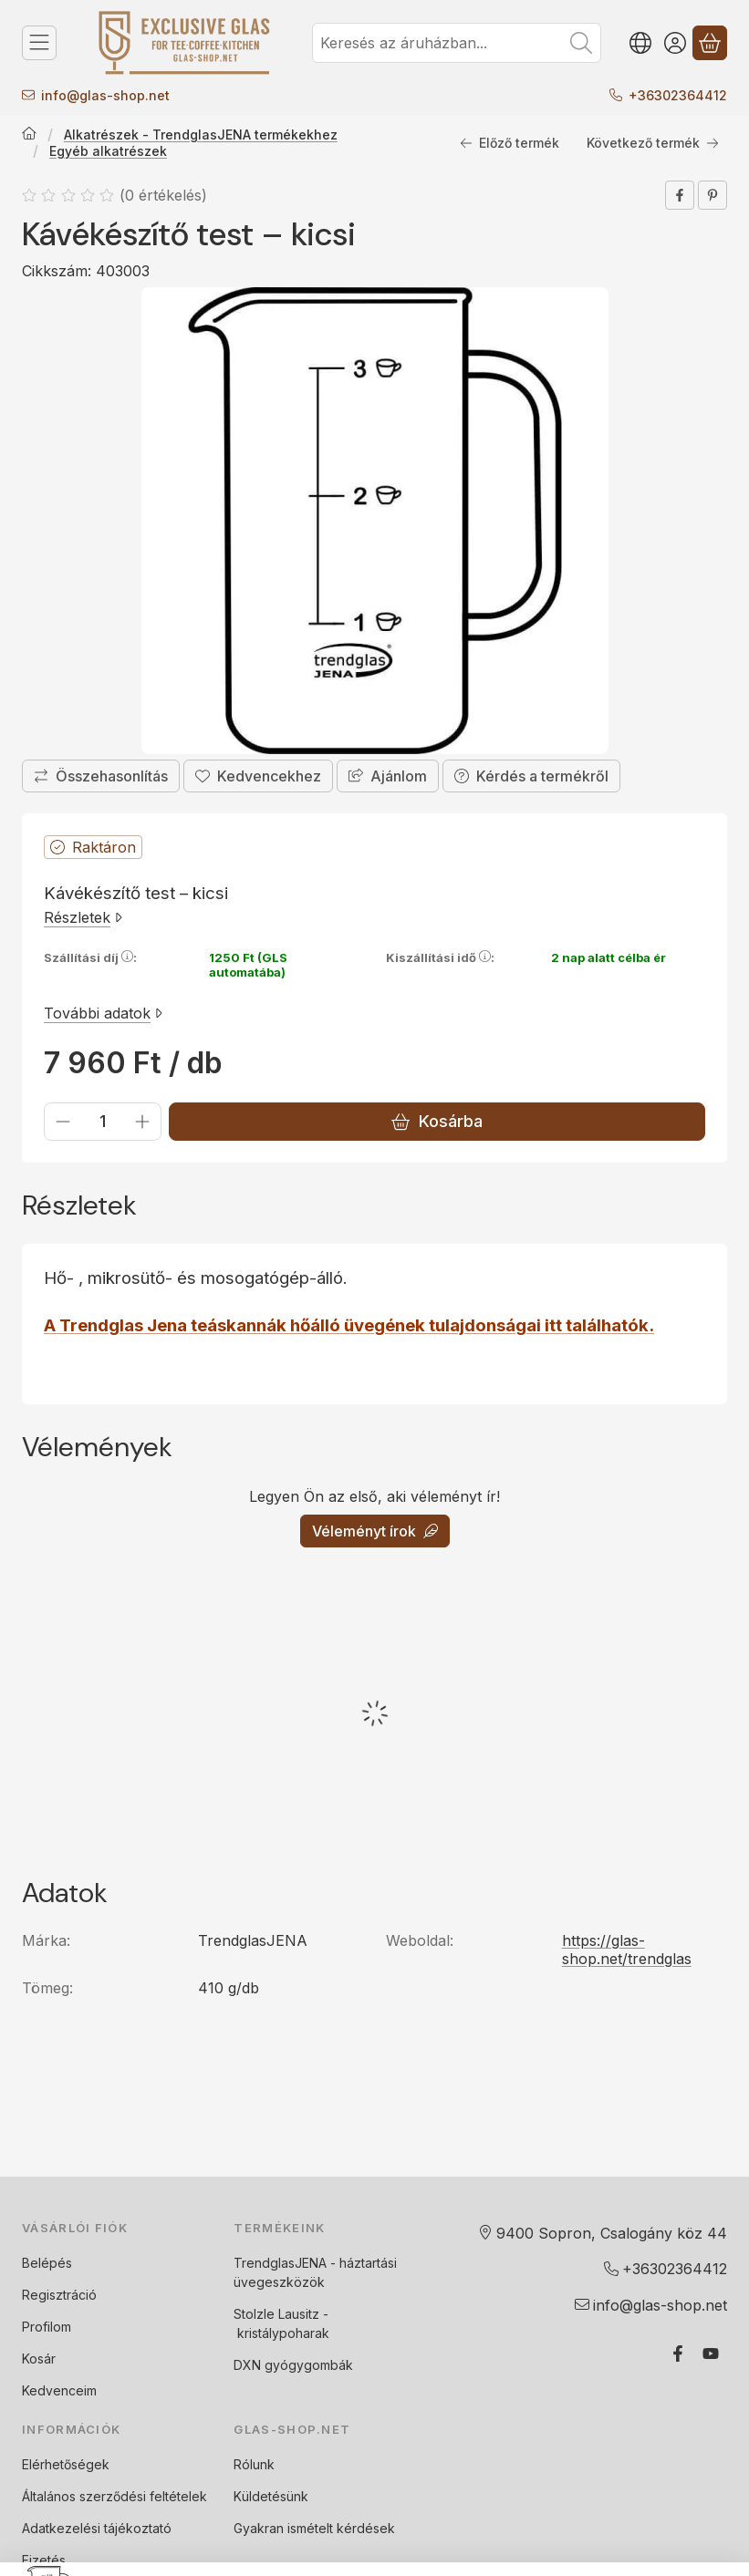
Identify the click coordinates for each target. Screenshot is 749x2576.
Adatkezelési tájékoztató (97, 2528)
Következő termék (653, 142)
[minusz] (63, 1121)
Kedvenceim (59, 2390)
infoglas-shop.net (105, 95)
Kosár (39, 2358)
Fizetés (44, 2560)
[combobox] (456, 43)
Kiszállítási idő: (440, 957)
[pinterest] (712, 195)
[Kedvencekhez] (258, 775)
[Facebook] (677, 2353)
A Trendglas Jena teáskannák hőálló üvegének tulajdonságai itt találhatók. (349, 1325)
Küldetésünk (271, 2496)
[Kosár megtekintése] (709, 43)
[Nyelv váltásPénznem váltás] (640, 43)
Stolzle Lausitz (276, 2314)
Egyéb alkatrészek (108, 150)
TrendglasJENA (280, 2263)
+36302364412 (678, 95)
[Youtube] (710, 2353)
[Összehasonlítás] (101, 775)
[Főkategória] (29, 135)
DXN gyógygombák (293, 2365)
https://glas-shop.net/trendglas (627, 1949)
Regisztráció (59, 2294)
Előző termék (509, 142)
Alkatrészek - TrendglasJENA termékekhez (201, 134)
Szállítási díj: (90, 957)
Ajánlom (387, 775)
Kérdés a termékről (531, 775)
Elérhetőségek (65, 2464)
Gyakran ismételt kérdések (314, 2528)
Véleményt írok (375, 1531)
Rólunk (254, 2464)
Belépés (47, 2263)
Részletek (83, 917)
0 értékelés (165, 195)
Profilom (46, 2326)
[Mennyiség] (102, 1121)
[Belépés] (675, 43)
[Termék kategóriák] (39, 43)
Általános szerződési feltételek (114, 2496)
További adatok (103, 1013)
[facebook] (679, 195)
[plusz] (142, 1121)
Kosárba (436, 1122)
